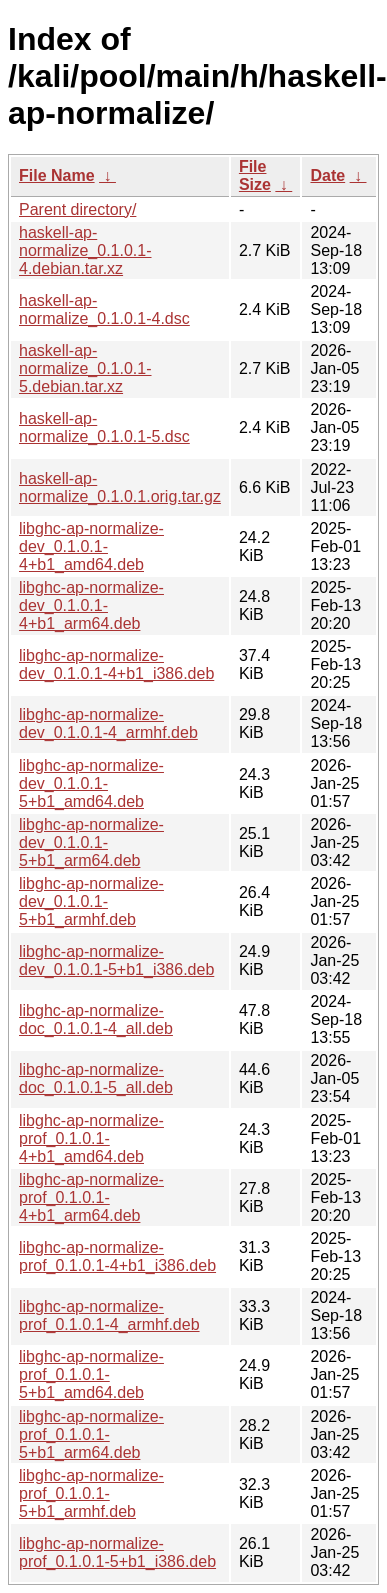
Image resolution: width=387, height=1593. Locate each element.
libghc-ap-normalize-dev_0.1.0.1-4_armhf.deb (108, 723)
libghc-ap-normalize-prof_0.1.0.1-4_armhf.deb (109, 1315)
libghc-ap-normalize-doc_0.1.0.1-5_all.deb (96, 1078)
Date (327, 175)
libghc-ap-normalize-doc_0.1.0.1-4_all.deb (96, 1019)
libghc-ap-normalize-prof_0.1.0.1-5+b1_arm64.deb (91, 1434)
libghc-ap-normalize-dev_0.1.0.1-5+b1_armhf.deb (91, 901)
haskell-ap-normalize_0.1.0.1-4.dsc (104, 309)
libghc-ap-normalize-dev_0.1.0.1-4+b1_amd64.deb (91, 546)
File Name (57, 175)
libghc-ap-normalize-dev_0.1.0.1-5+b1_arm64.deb (91, 842)
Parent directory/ (77, 209)
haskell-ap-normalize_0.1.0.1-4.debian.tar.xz (85, 250)
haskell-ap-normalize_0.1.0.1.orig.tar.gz (120, 487)
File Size (255, 175)
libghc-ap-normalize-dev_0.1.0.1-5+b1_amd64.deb (91, 783)
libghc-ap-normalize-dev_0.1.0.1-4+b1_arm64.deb (91, 605)
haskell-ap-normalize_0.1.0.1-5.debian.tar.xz (85, 368)
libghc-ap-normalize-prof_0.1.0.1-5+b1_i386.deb (117, 1552)
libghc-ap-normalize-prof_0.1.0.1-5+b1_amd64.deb (91, 1374)
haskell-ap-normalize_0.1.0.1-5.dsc (104, 427)
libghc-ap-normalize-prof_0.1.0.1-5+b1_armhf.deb (91, 1493)
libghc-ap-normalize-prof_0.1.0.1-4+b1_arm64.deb (91, 1197)
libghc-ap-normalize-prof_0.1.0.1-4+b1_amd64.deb (91, 1138)
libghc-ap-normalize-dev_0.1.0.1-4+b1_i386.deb (116, 664)
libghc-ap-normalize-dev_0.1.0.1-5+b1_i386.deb (116, 960)
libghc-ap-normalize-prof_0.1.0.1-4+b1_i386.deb (117, 1256)
